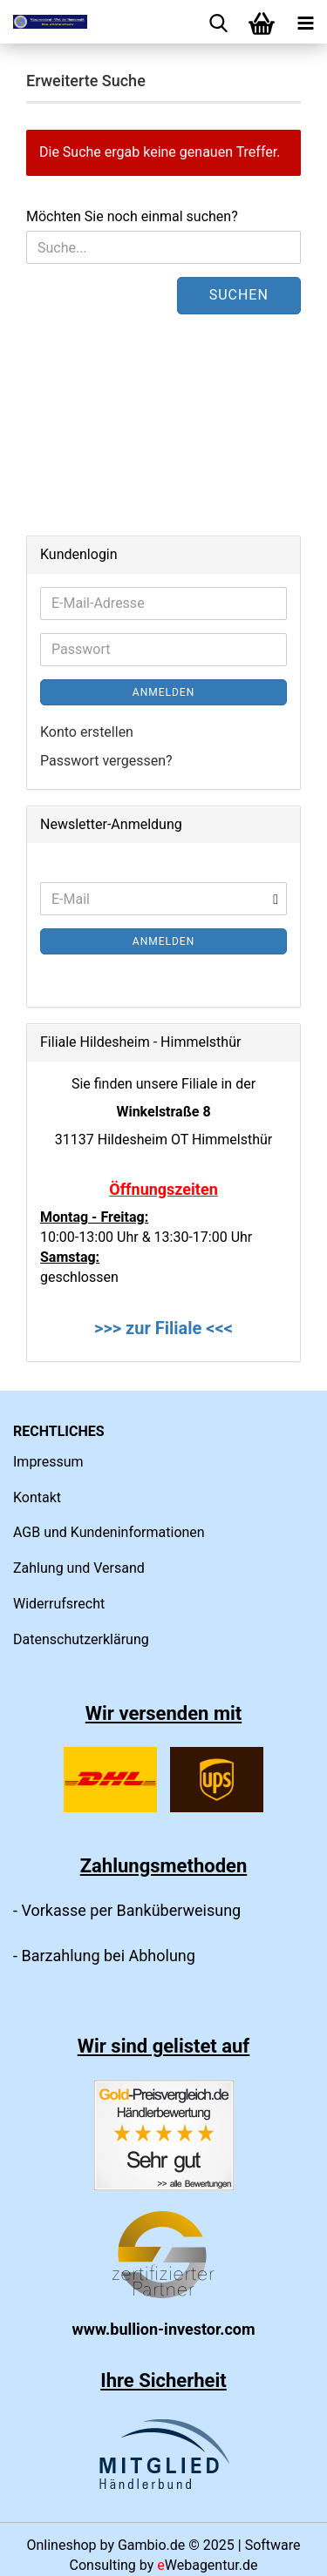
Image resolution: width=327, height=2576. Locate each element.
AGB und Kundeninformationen (109, 1532)
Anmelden (163, 692)
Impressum (48, 1461)
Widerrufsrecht (59, 1603)
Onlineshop (61, 2545)
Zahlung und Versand (79, 1568)
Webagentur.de (207, 2565)
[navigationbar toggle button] (305, 22)
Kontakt (37, 1497)
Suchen (239, 295)
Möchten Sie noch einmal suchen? (132, 216)
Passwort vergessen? (106, 760)
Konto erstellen (86, 732)
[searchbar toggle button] (218, 22)
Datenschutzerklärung (81, 1639)
